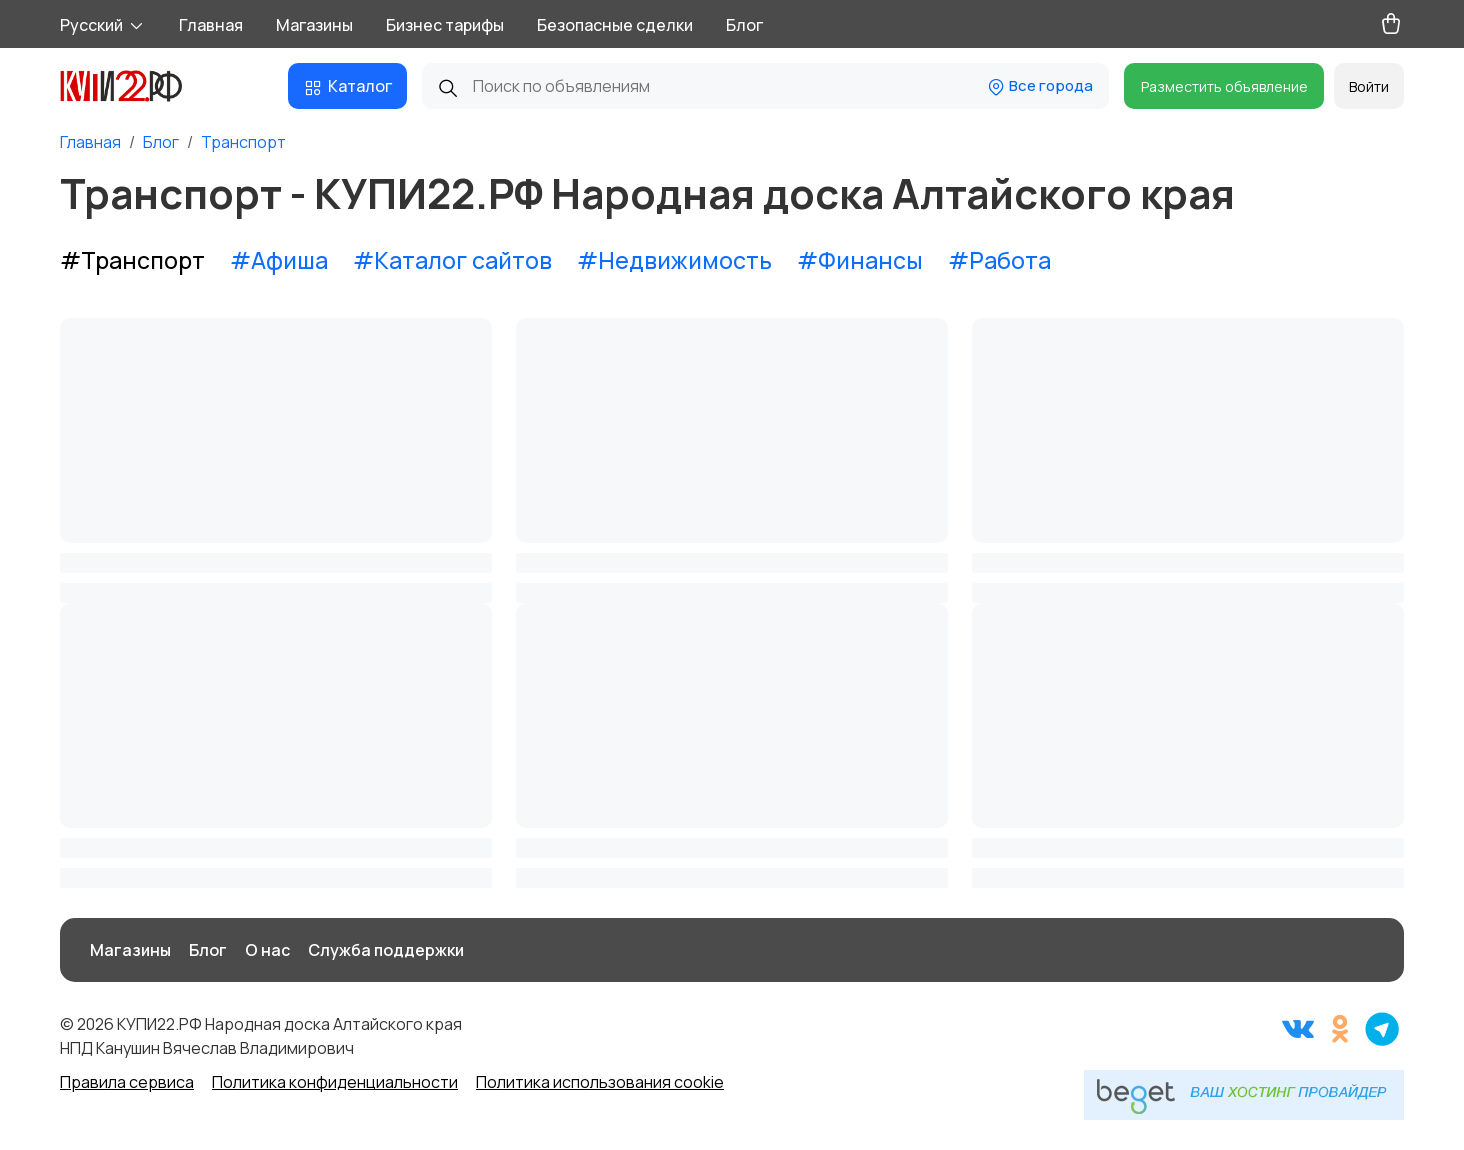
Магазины (314, 25)
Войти (1369, 86)
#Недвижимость (674, 260)
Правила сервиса (127, 1082)
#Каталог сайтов (452, 260)
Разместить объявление (1224, 86)
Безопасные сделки (615, 25)
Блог (744, 25)
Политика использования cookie (600, 1082)
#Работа (999, 260)
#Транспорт (132, 260)
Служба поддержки (386, 950)
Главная (211, 25)
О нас (267, 950)
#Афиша (279, 260)
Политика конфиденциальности (335, 1082)
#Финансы (860, 260)
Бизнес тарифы (445, 25)
